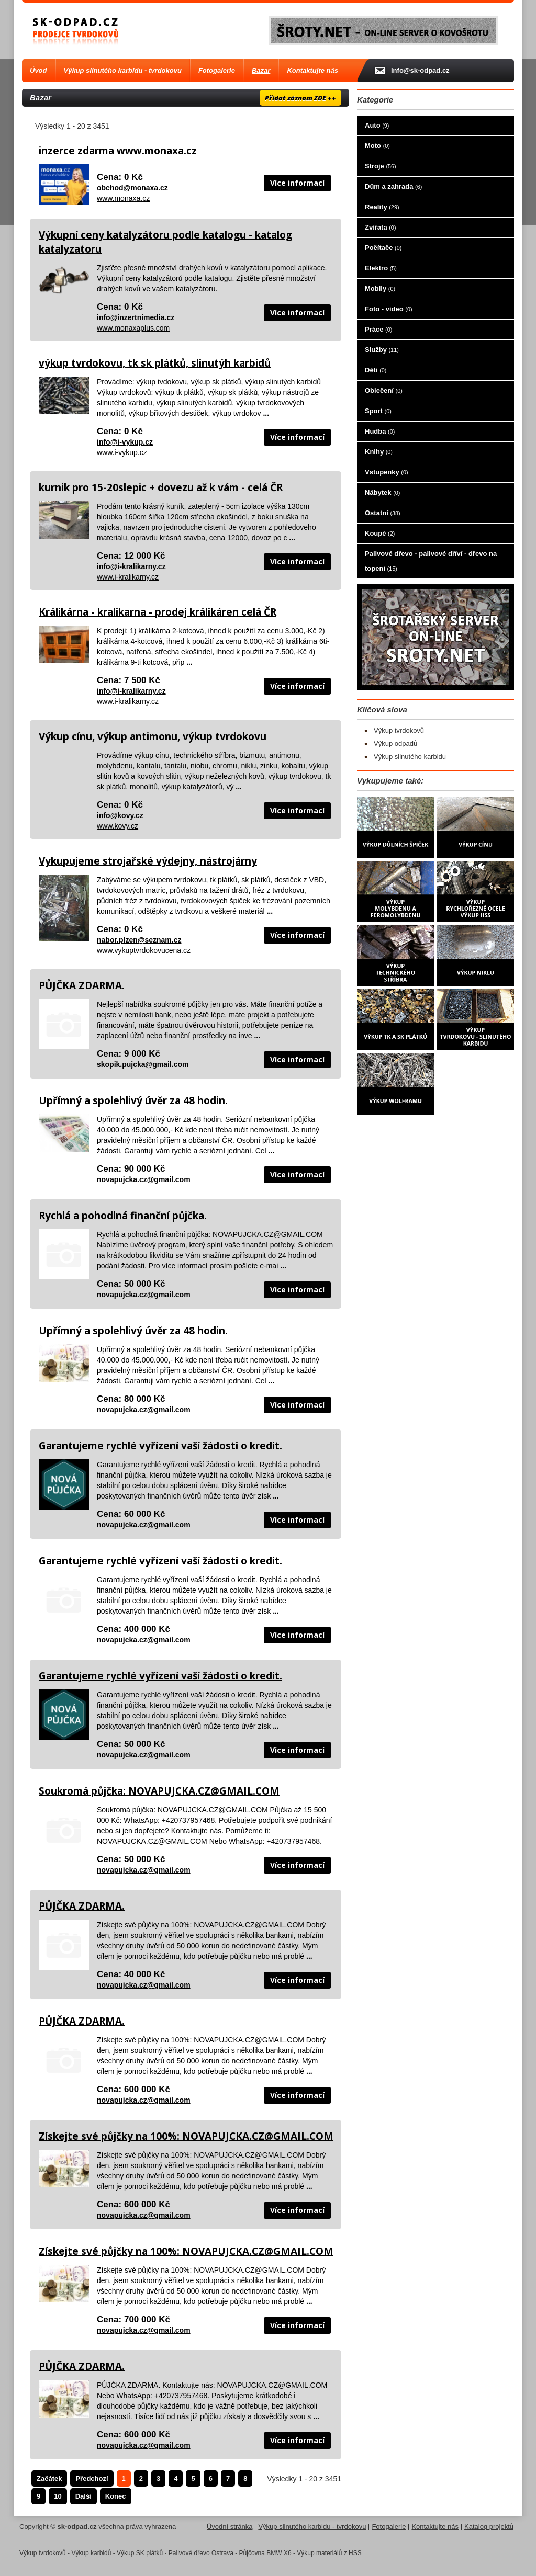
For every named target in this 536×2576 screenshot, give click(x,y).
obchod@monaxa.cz (132, 188)
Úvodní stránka (229, 2526)
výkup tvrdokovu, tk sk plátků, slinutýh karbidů (155, 363)
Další (83, 2496)
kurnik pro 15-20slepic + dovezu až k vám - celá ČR (161, 487)
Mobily (380, 288)
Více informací (297, 183)
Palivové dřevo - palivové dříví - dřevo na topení (431, 561)
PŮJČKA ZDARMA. (82, 985)
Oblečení (384, 390)
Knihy (379, 452)
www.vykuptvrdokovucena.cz (144, 950)
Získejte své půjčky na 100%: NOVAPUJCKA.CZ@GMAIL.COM (186, 2136)
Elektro (381, 268)
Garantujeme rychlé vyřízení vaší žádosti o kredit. (160, 1445)
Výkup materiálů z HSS (329, 2553)
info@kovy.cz (120, 815)
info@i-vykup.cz (125, 442)
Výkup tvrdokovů (399, 730)
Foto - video (388, 309)
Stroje (380, 166)
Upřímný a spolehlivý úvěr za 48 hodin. (133, 1100)
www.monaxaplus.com (133, 328)
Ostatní (382, 513)
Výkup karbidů (91, 2553)
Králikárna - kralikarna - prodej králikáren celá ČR (157, 612)
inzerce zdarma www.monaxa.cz (118, 150)
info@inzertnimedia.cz (135, 317)
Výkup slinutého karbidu (410, 757)
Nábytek (382, 492)
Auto (377, 125)
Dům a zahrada (393, 186)
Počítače (383, 248)
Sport (378, 411)
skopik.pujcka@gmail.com (143, 1064)
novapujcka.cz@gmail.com (144, 1179)
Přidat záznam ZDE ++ (300, 98)
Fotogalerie (216, 70)
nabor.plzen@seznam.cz (139, 940)
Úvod (38, 70)
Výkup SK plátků (140, 2553)
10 (57, 2496)
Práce (378, 329)
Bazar (261, 70)
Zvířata (380, 227)
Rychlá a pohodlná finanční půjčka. (123, 1215)
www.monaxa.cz (123, 198)
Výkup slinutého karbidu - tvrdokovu (123, 70)
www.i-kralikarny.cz (128, 577)
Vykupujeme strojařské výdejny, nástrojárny (148, 861)
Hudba (380, 431)
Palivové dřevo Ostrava (201, 2553)
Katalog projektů (488, 2526)
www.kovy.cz (117, 826)
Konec (115, 2496)
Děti (375, 370)
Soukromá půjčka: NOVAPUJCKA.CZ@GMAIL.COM (159, 1791)
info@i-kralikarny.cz (131, 566)
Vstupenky (386, 472)
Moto (377, 146)
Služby (382, 350)
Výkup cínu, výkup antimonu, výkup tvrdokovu (152, 736)
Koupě (380, 533)
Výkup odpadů (395, 743)
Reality (382, 207)
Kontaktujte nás (312, 70)
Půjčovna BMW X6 (265, 2553)
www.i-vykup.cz (122, 452)
